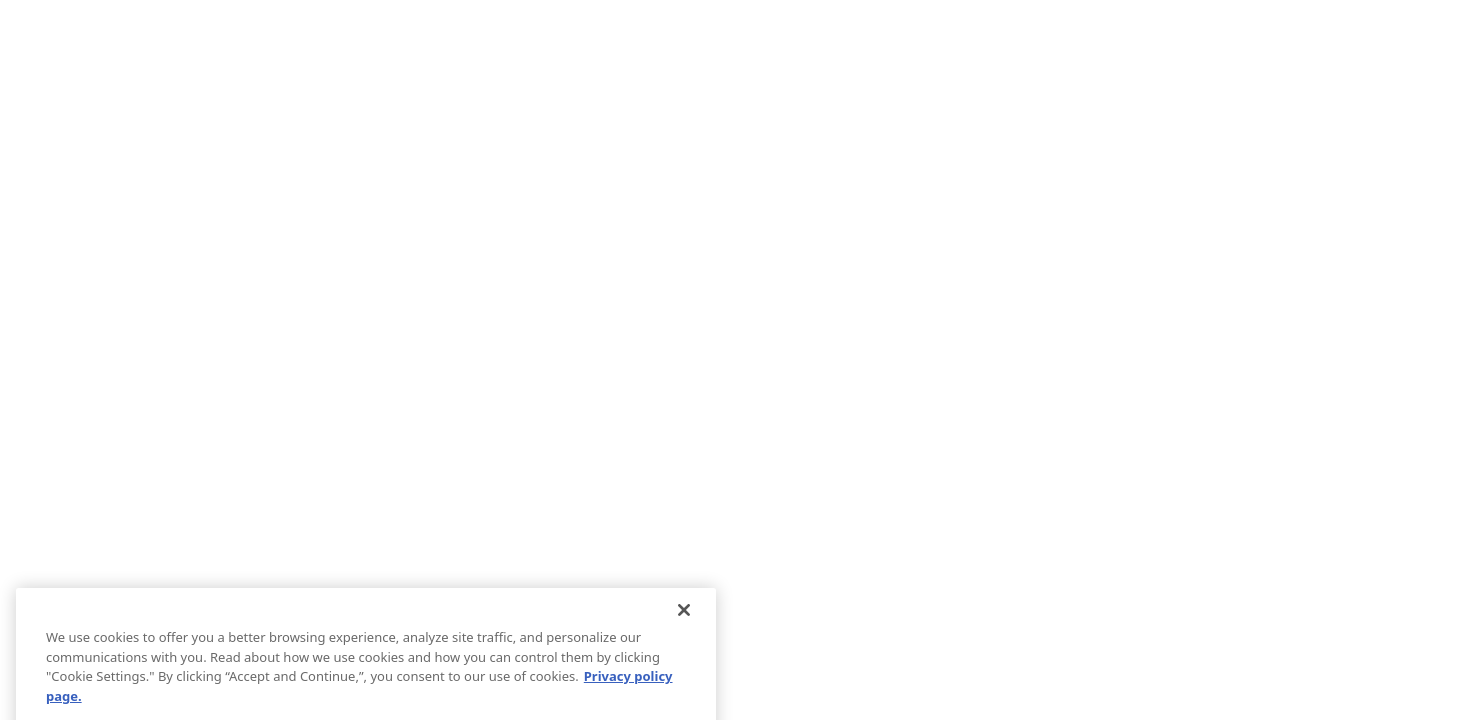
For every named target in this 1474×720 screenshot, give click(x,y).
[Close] (684, 618)
